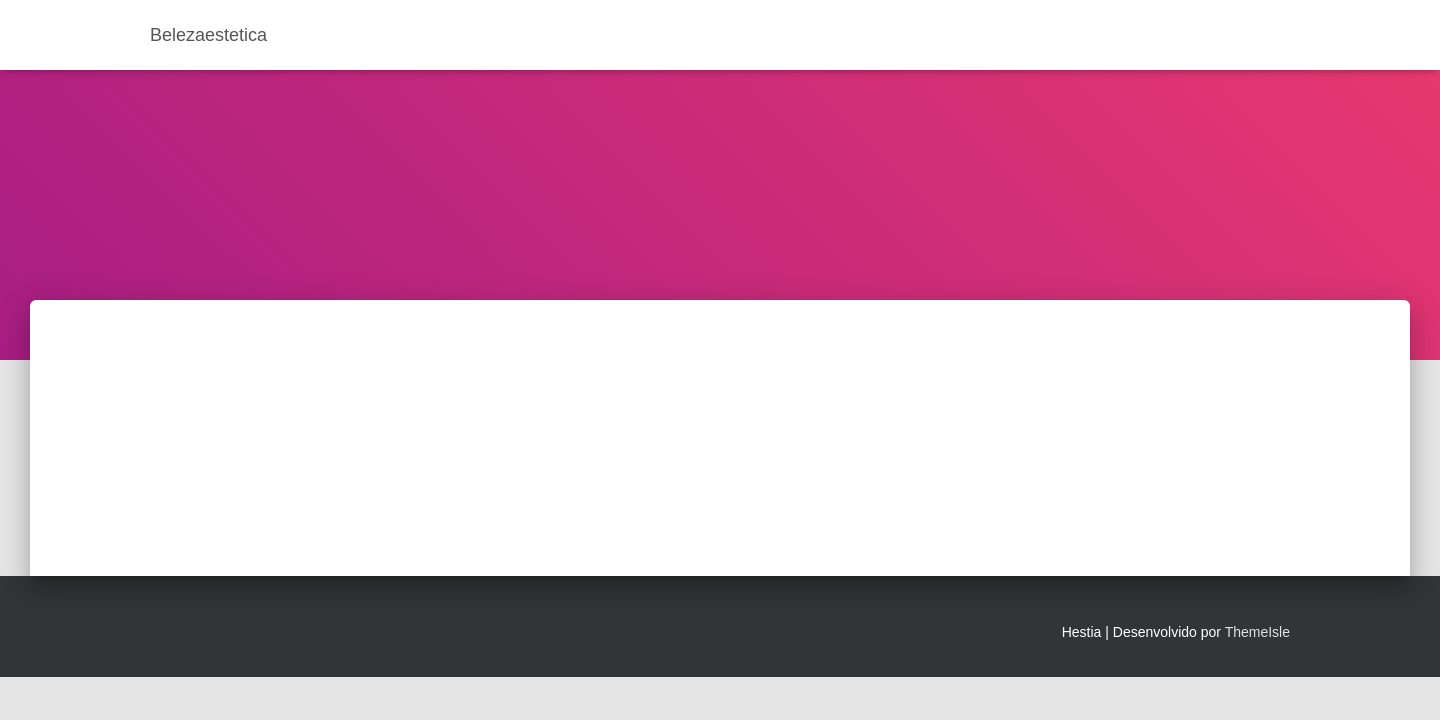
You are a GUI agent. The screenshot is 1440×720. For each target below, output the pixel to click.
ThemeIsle (1257, 632)
